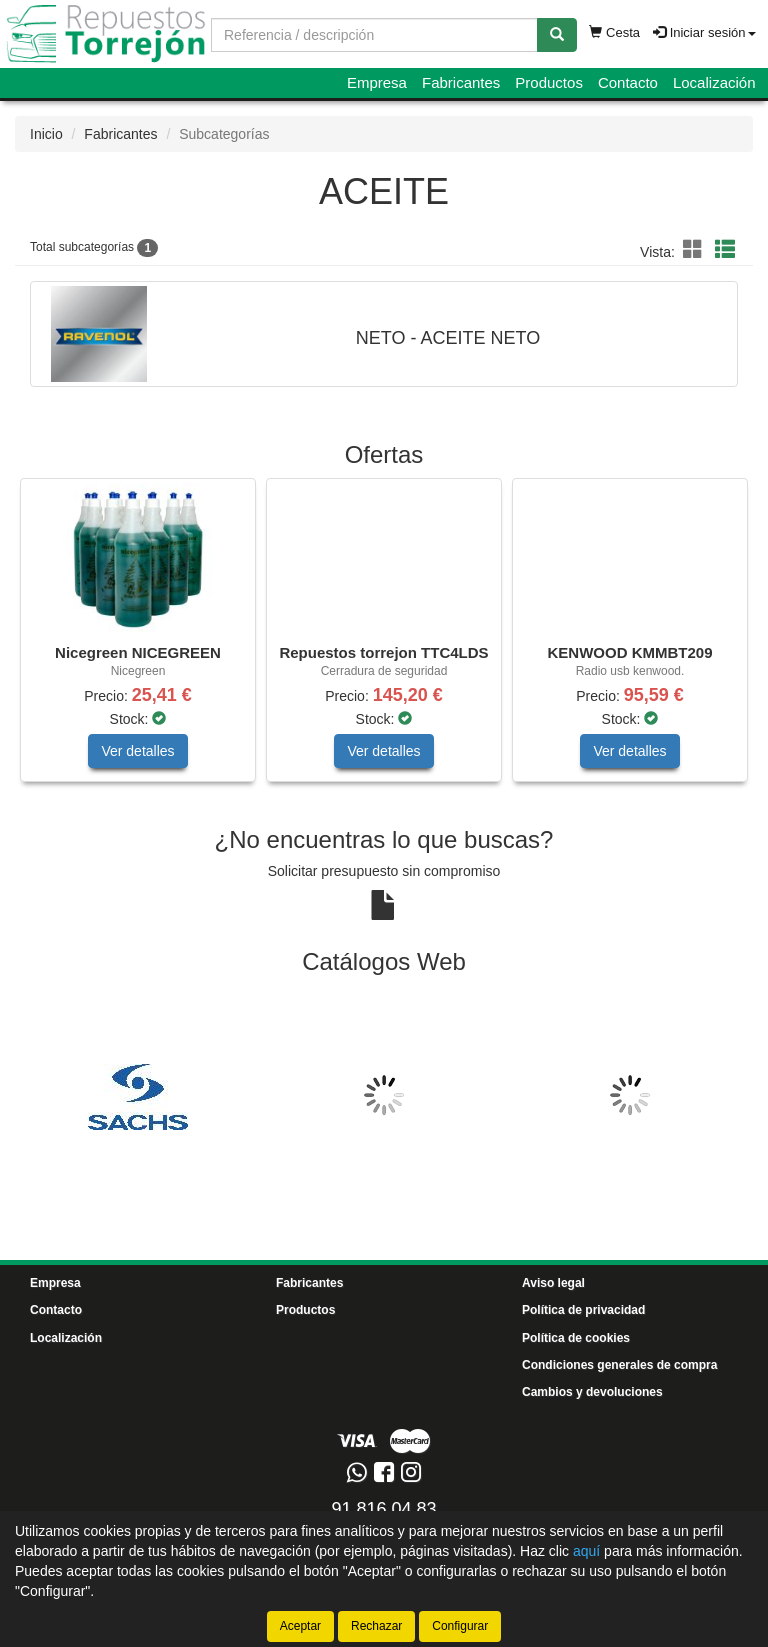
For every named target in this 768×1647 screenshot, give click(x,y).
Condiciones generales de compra (619, 1365)
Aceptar (300, 1626)
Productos (549, 82)
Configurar (460, 1626)
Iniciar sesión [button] (704, 32)
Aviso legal (553, 1283)
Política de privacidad (583, 1310)
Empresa (377, 82)
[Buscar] (557, 35)
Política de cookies (576, 1338)
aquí (586, 1551)
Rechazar (376, 1626)
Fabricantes (461, 82)
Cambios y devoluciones (592, 1392)
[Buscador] (374, 35)
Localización (714, 82)
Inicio (46, 134)
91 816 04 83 (383, 1509)
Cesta (614, 32)
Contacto (628, 82)
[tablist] (384, 640)
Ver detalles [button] (137, 751)
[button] (696, 250)
